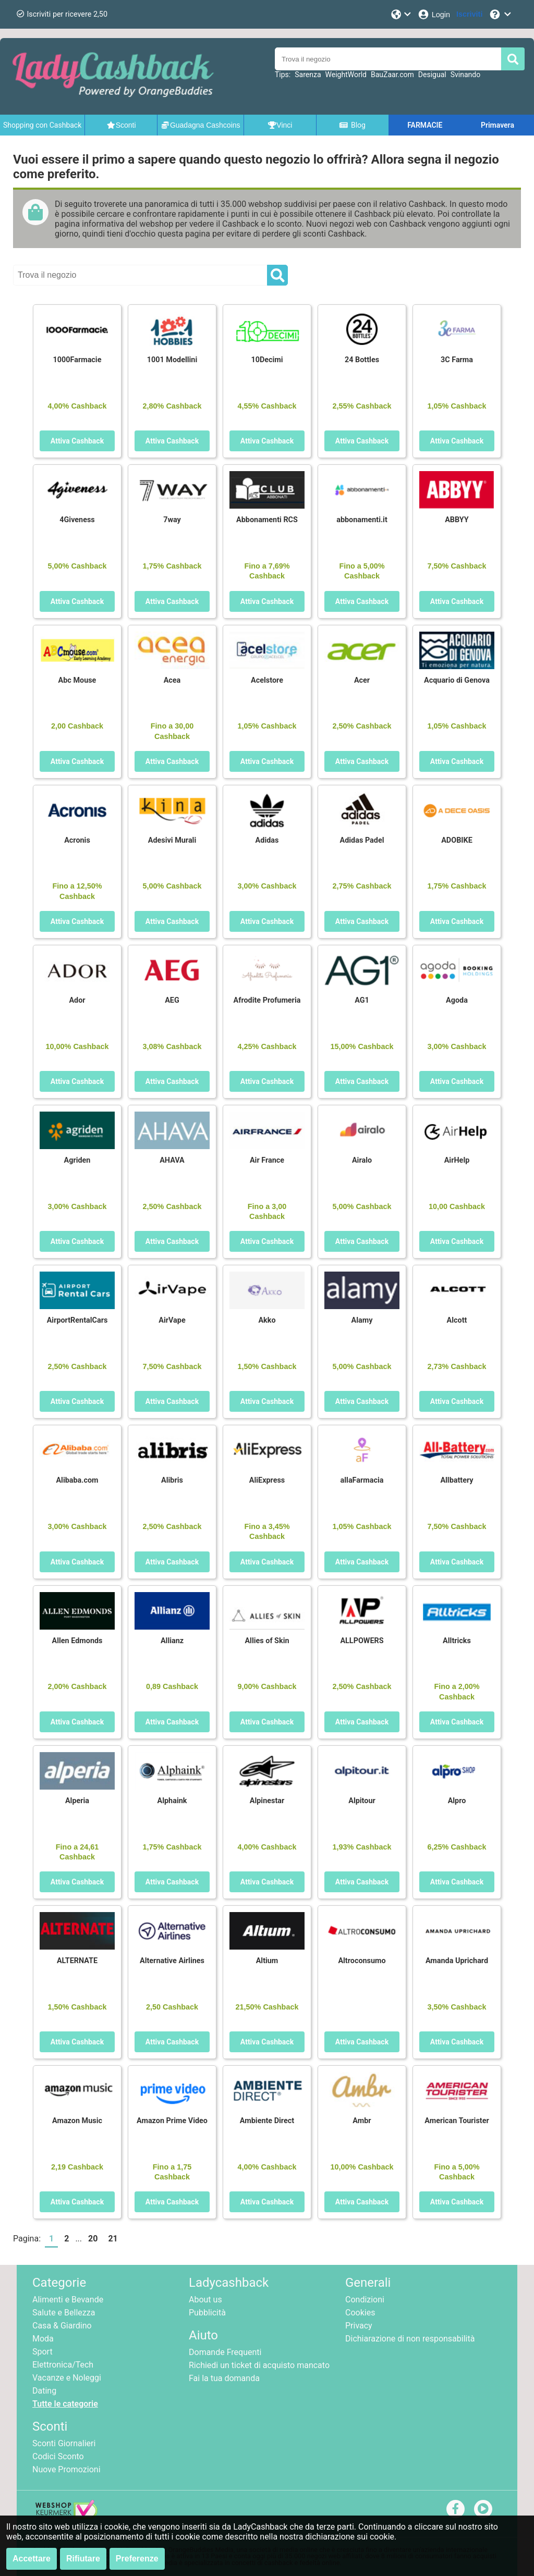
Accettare (32, 2558)
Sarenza (308, 74)
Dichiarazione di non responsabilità (410, 2339)
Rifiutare (83, 2558)
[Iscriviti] (469, 14)
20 (93, 2239)
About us (205, 2299)
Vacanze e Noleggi (66, 2378)
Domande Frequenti (225, 2352)
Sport (42, 2352)
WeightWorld (346, 74)
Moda (43, 2339)
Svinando (465, 74)
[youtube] (483, 2508)
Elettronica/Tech (62, 2365)
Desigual (432, 74)
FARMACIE (424, 125)
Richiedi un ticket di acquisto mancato (259, 2365)
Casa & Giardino (62, 2326)
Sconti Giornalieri (63, 2443)
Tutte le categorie (65, 2404)
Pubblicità (207, 2313)
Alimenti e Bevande (67, 2299)
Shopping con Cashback (42, 125)
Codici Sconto (58, 2456)
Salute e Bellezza (63, 2313)
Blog (352, 125)
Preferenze (137, 2558)
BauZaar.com (392, 74)
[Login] (433, 14)
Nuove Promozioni (66, 2469)
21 (112, 2239)
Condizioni (364, 2299)
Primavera (497, 125)
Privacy (358, 2326)
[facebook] (455, 2508)
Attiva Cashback (77, 441)
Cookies (360, 2313)
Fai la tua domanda (224, 2378)
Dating (44, 2391)
